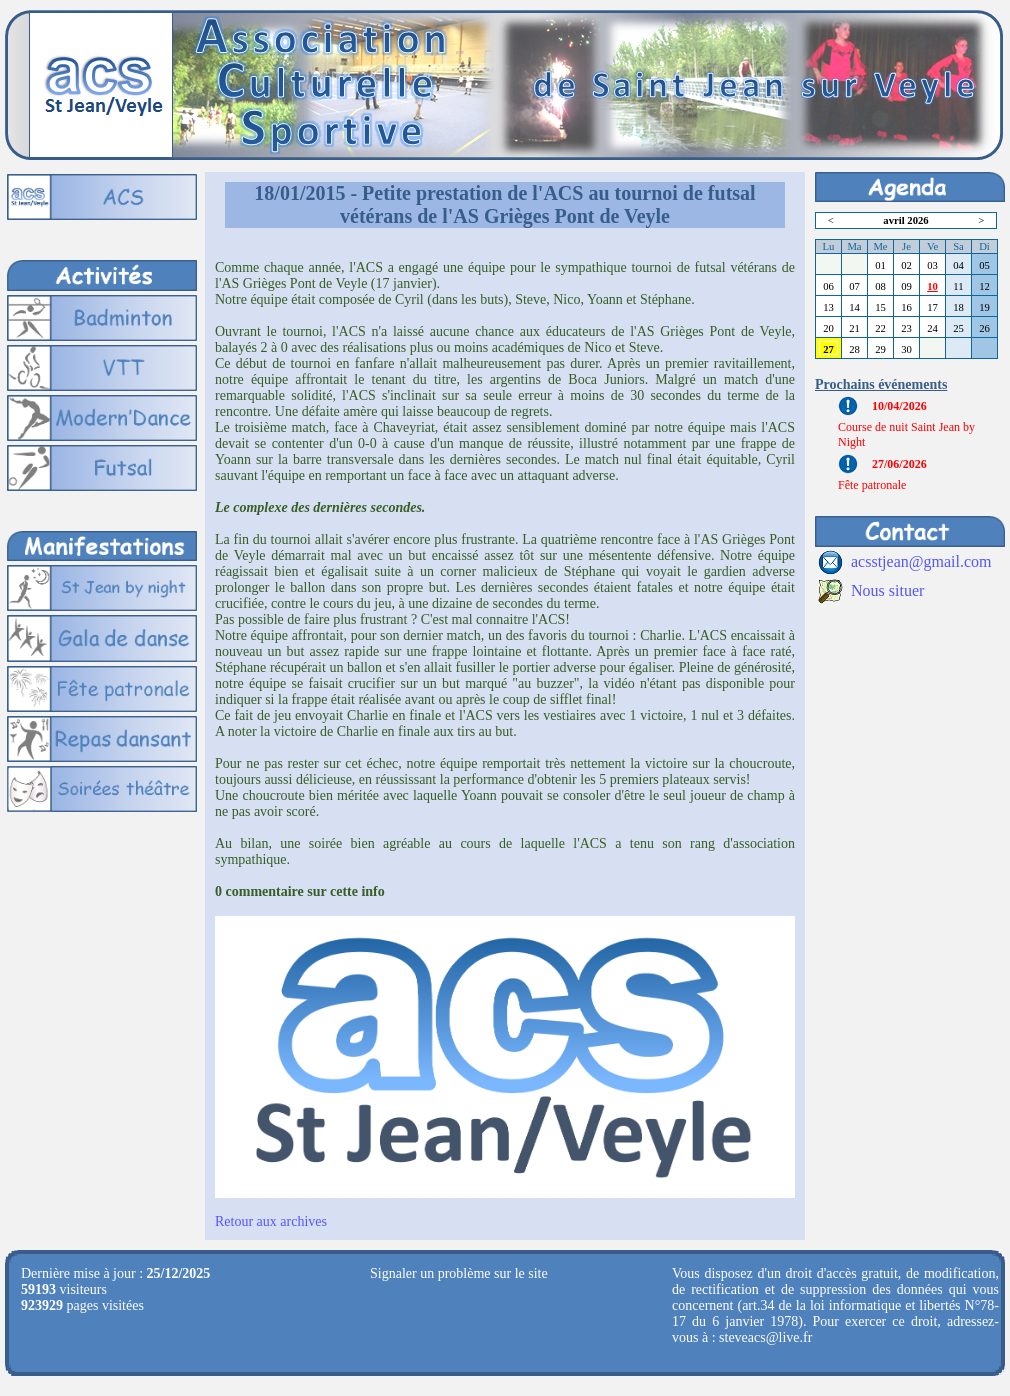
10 (932, 286)
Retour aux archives (271, 1221)
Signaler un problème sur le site (459, 1273)
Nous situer (887, 590)
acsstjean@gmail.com (921, 561)
